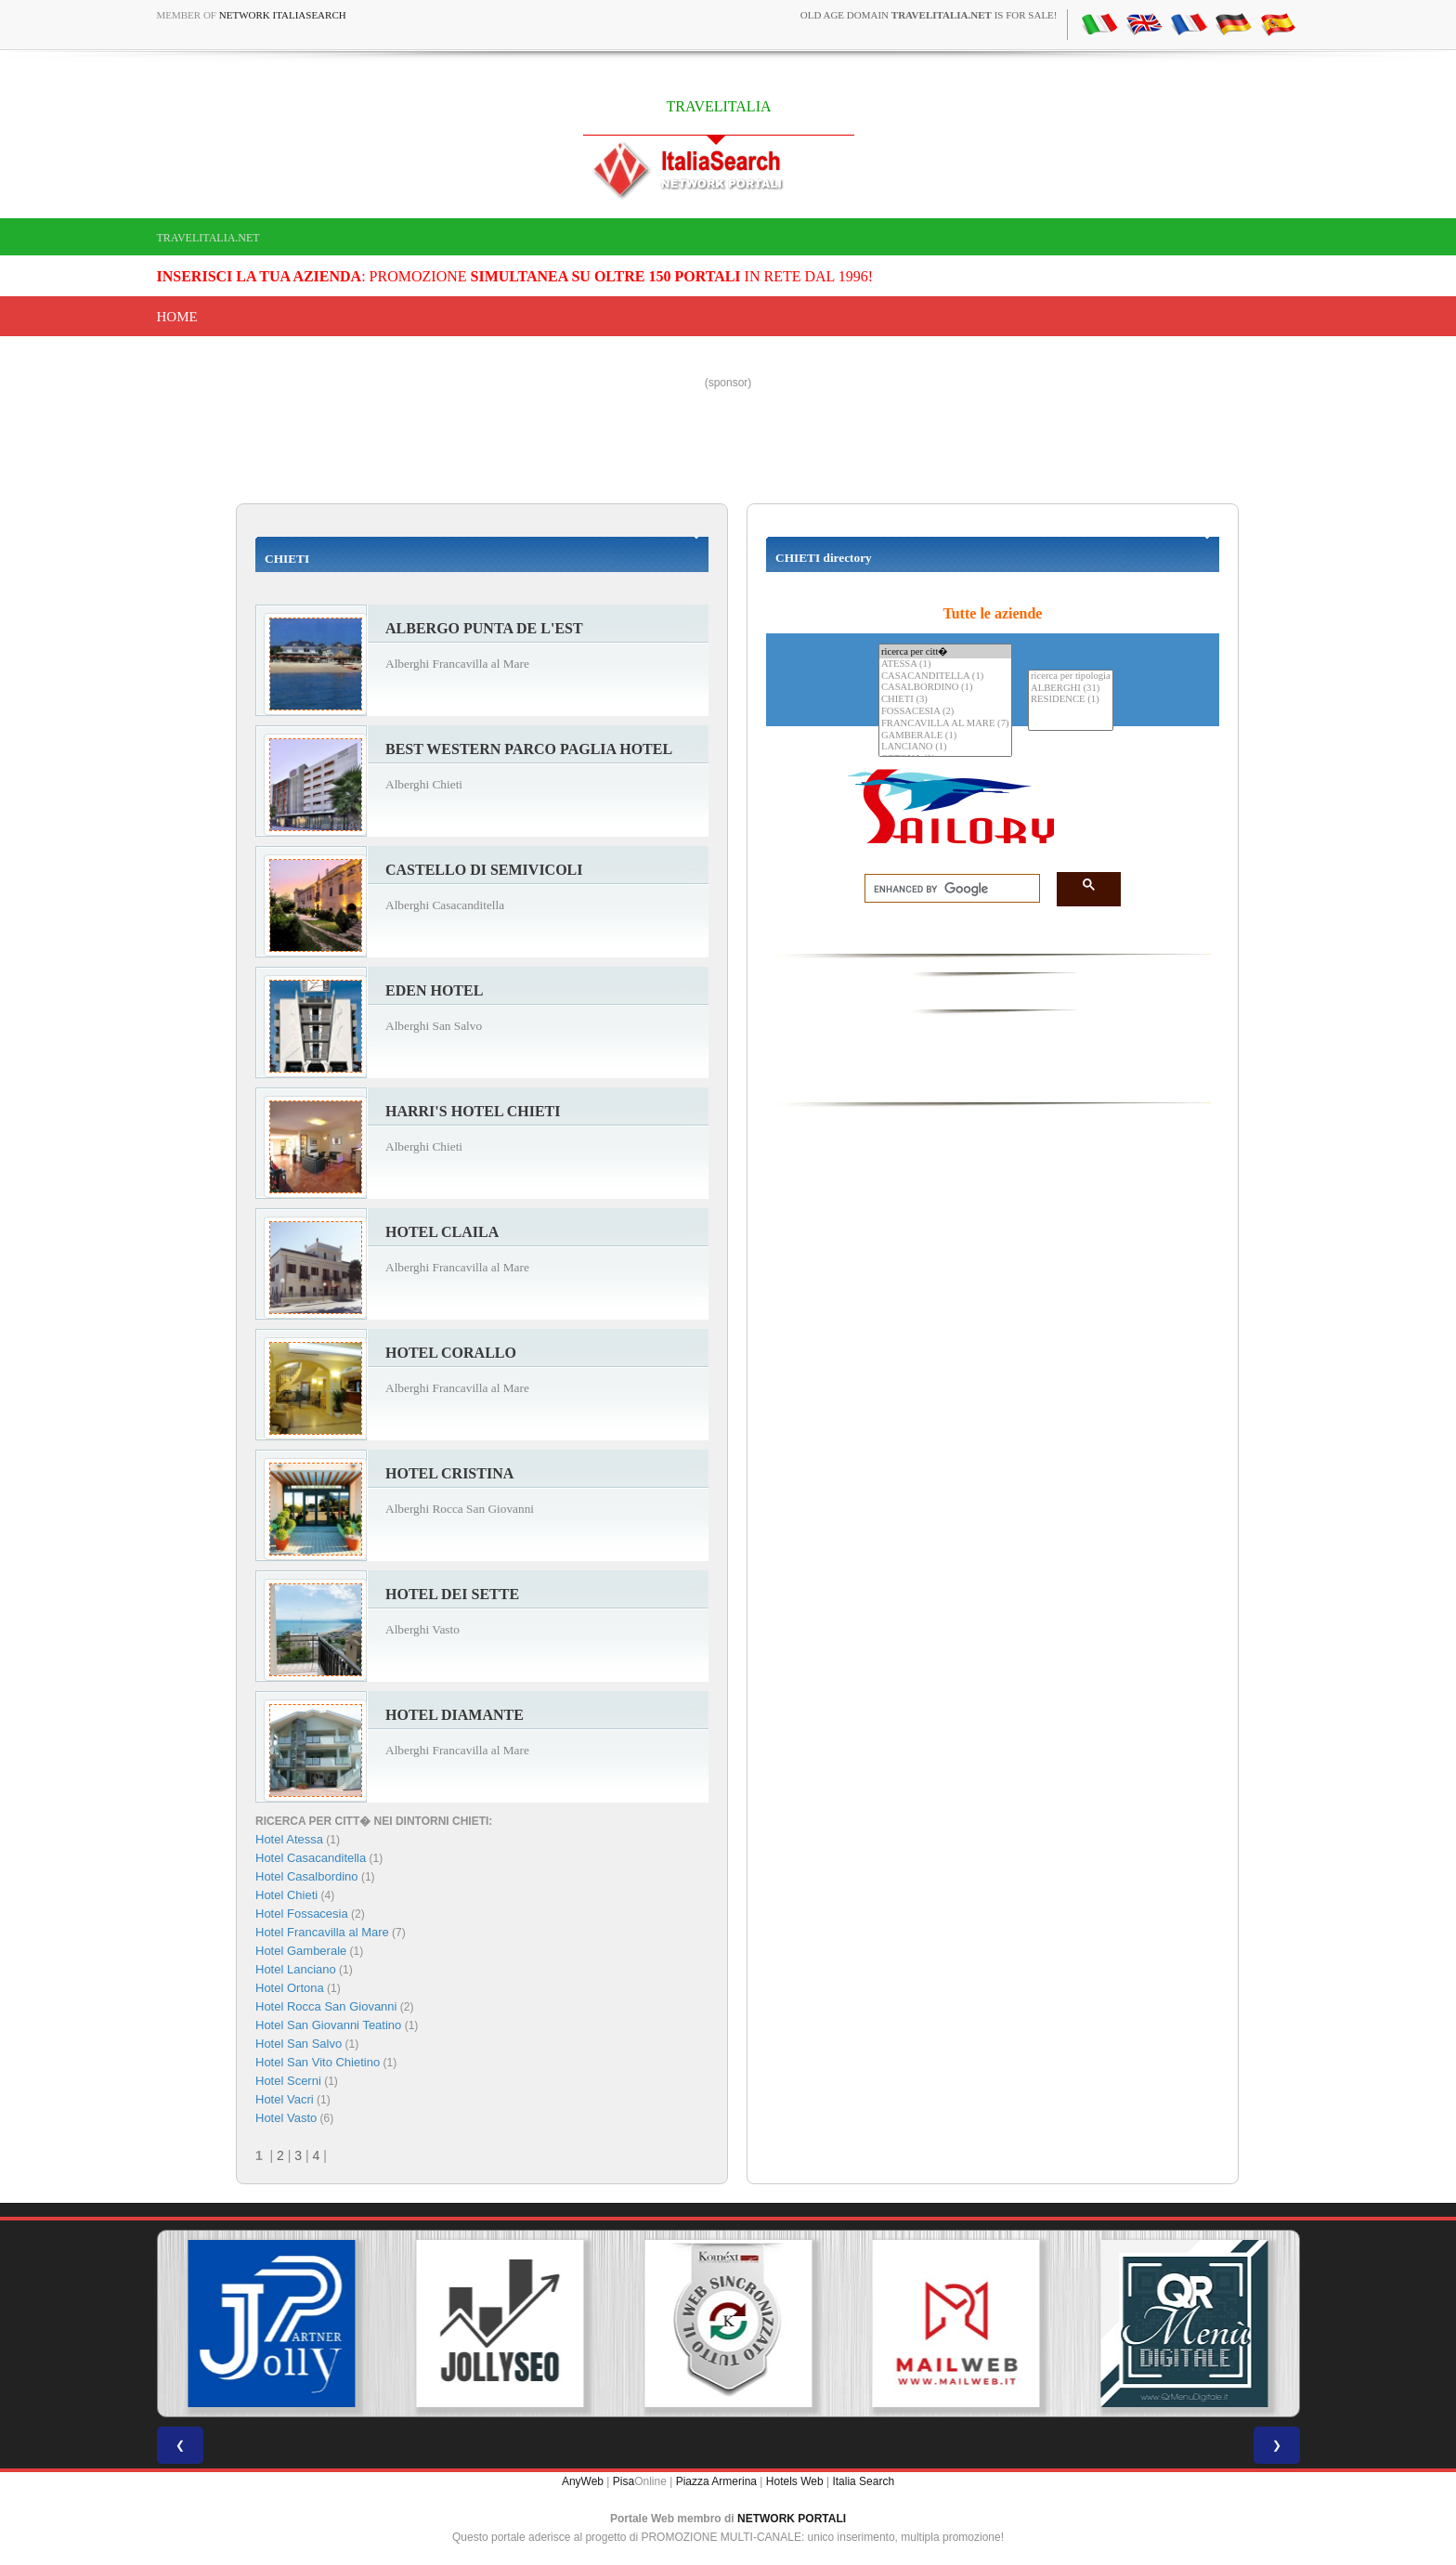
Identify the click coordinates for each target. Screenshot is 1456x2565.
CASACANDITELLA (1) (945, 677)
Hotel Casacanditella (310, 1858)
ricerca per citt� (945, 651)
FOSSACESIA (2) (945, 712)
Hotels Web (795, 2481)
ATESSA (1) (945, 664)
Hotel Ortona (289, 1988)
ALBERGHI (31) (1070, 689)
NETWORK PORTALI (791, 2518)
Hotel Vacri (284, 2099)
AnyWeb (583, 2481)
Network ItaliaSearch (282, 14)
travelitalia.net (208, 237)
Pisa (623, 2481)
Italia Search (863, 2481)
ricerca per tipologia (1070, 677)
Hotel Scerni (288, 2081)
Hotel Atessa (289, 1839)
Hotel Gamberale (300, 1951)
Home (177, 316)
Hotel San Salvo (298, 2044)
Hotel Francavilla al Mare (322, 1932)
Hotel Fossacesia (301, 1913)
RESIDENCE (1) (1070, 700)
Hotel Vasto (286, 2118)
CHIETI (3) (945, 700)
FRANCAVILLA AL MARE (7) (945, 724)
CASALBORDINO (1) (945, 688)
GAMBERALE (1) (945, 736)
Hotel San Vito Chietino (317, 2062)
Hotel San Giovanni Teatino (328, 2025)
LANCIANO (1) (945, 747)
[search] (947, 888)
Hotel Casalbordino (306, 1876)
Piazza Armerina (716, 2481)
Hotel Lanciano (295, 1969)
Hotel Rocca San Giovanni (325, 2006)
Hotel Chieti (286, 1895)
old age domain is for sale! (929, 14)
